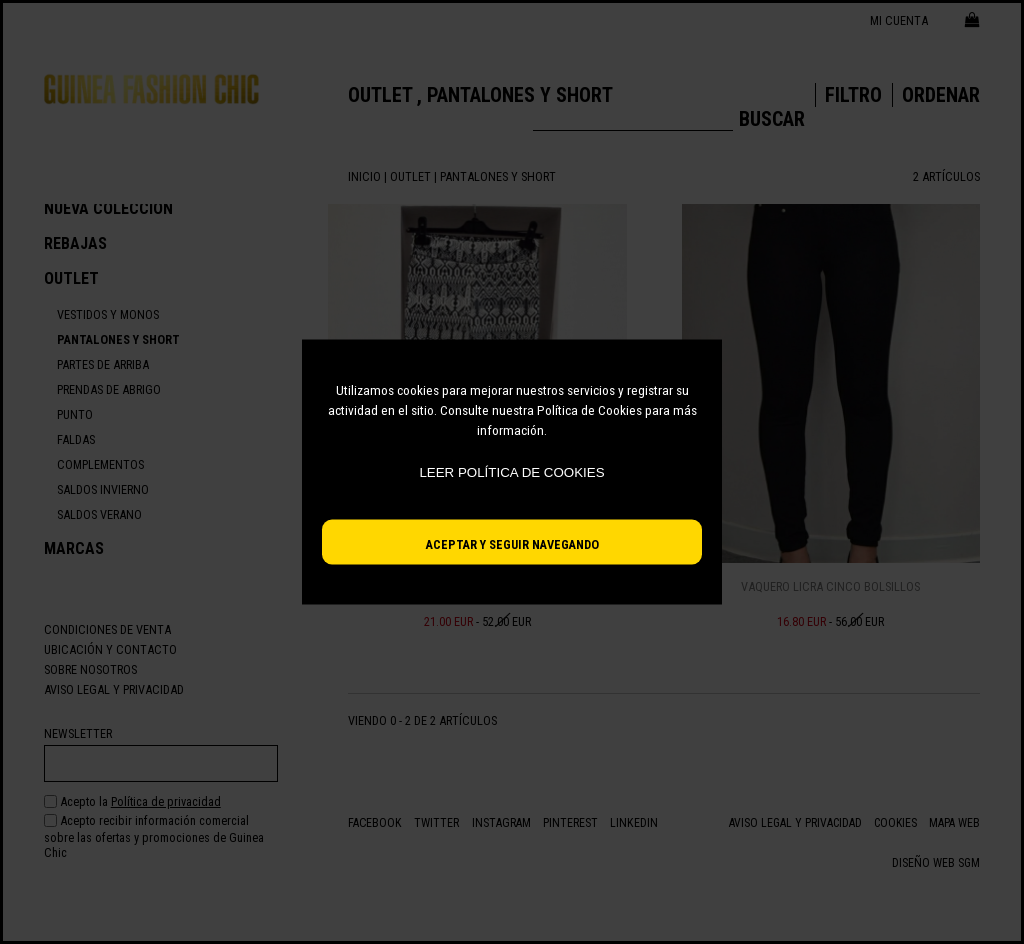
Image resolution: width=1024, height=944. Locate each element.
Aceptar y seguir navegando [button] (512, 544)
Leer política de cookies (511, 472)
